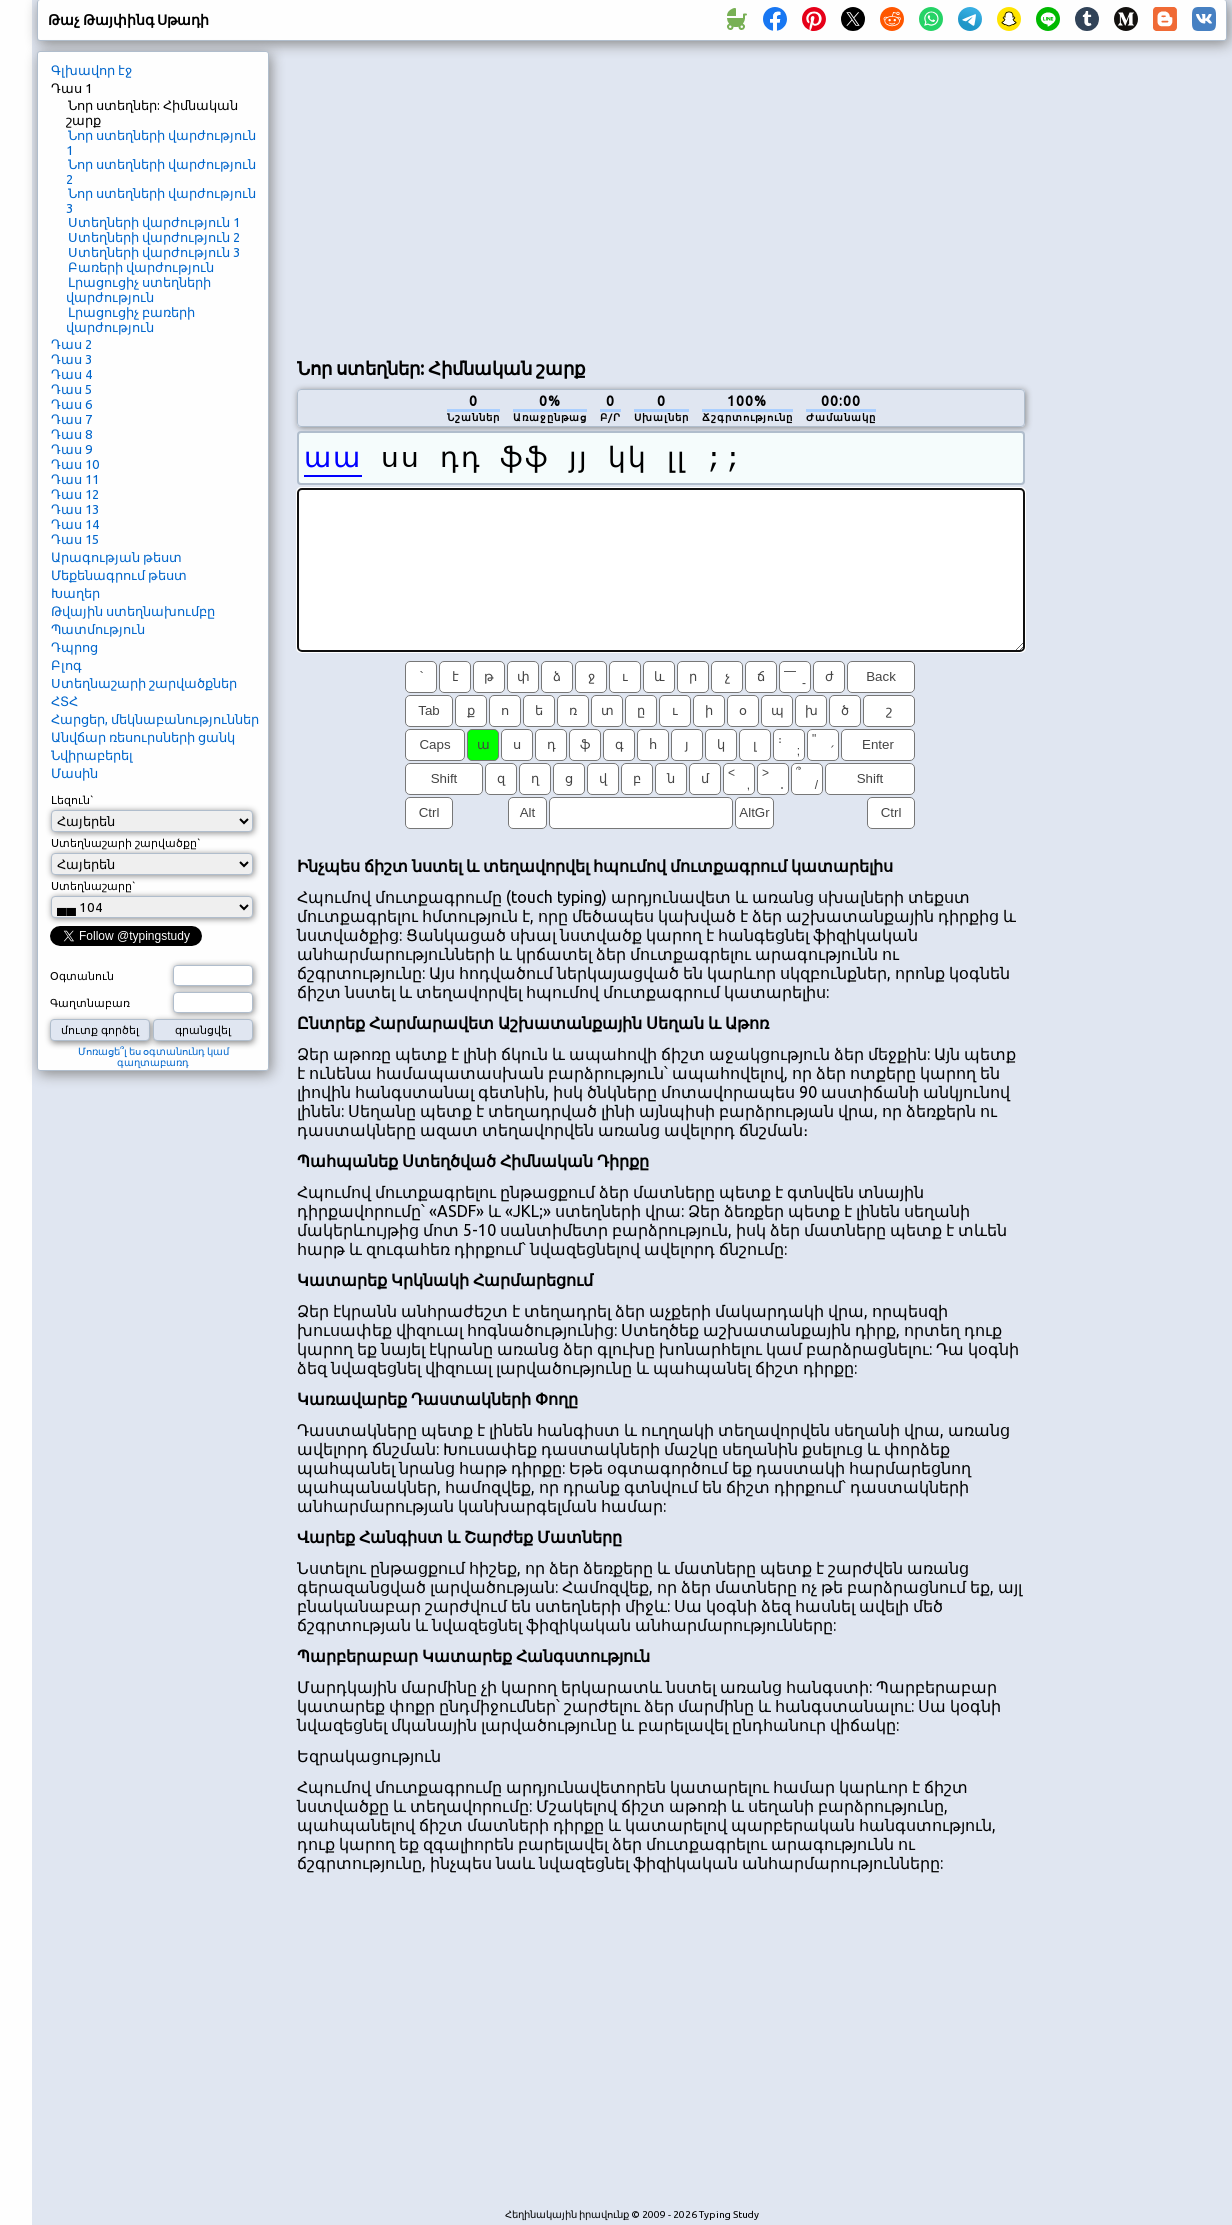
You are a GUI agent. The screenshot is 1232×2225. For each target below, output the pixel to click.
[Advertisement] (631, 196)
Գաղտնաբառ (90, 1003)
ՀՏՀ (64, 701)
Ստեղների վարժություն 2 (154, 237)
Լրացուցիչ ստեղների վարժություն (138, 289)
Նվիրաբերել (92, 755)
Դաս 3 (71, 359)
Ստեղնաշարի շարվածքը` (126, 843)
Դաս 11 (75, 479)
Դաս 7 (71, 419)
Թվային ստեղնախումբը (133, 611)
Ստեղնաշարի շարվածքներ (144, 683)
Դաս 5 (71, 389)
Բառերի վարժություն (141, 267)
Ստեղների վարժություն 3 (154, 252)
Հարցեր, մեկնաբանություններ (155, 719)
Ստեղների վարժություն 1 (154, 222)
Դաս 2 (71, 344)
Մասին (74, 773)
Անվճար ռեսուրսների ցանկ (143, 737)
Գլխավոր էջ (91, 70)
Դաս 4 (71, 374)
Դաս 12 (75, 494)
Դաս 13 (75, 509)
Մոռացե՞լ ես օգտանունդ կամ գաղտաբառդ (153, 1057)
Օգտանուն (82, 976)
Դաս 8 (71, 434)
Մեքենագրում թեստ (119, 575)
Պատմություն (98, 629)
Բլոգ (66, 665)
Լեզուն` (72, 800)
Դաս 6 (71, 404)
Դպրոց (74, 647)
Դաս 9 (71, 449)
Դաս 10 (75, 464)
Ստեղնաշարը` (93, 886)
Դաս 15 (75, 539)
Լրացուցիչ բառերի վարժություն (130, 319)
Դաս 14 (75, 524)
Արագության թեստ (116, 557)
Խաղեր (75, 593)
